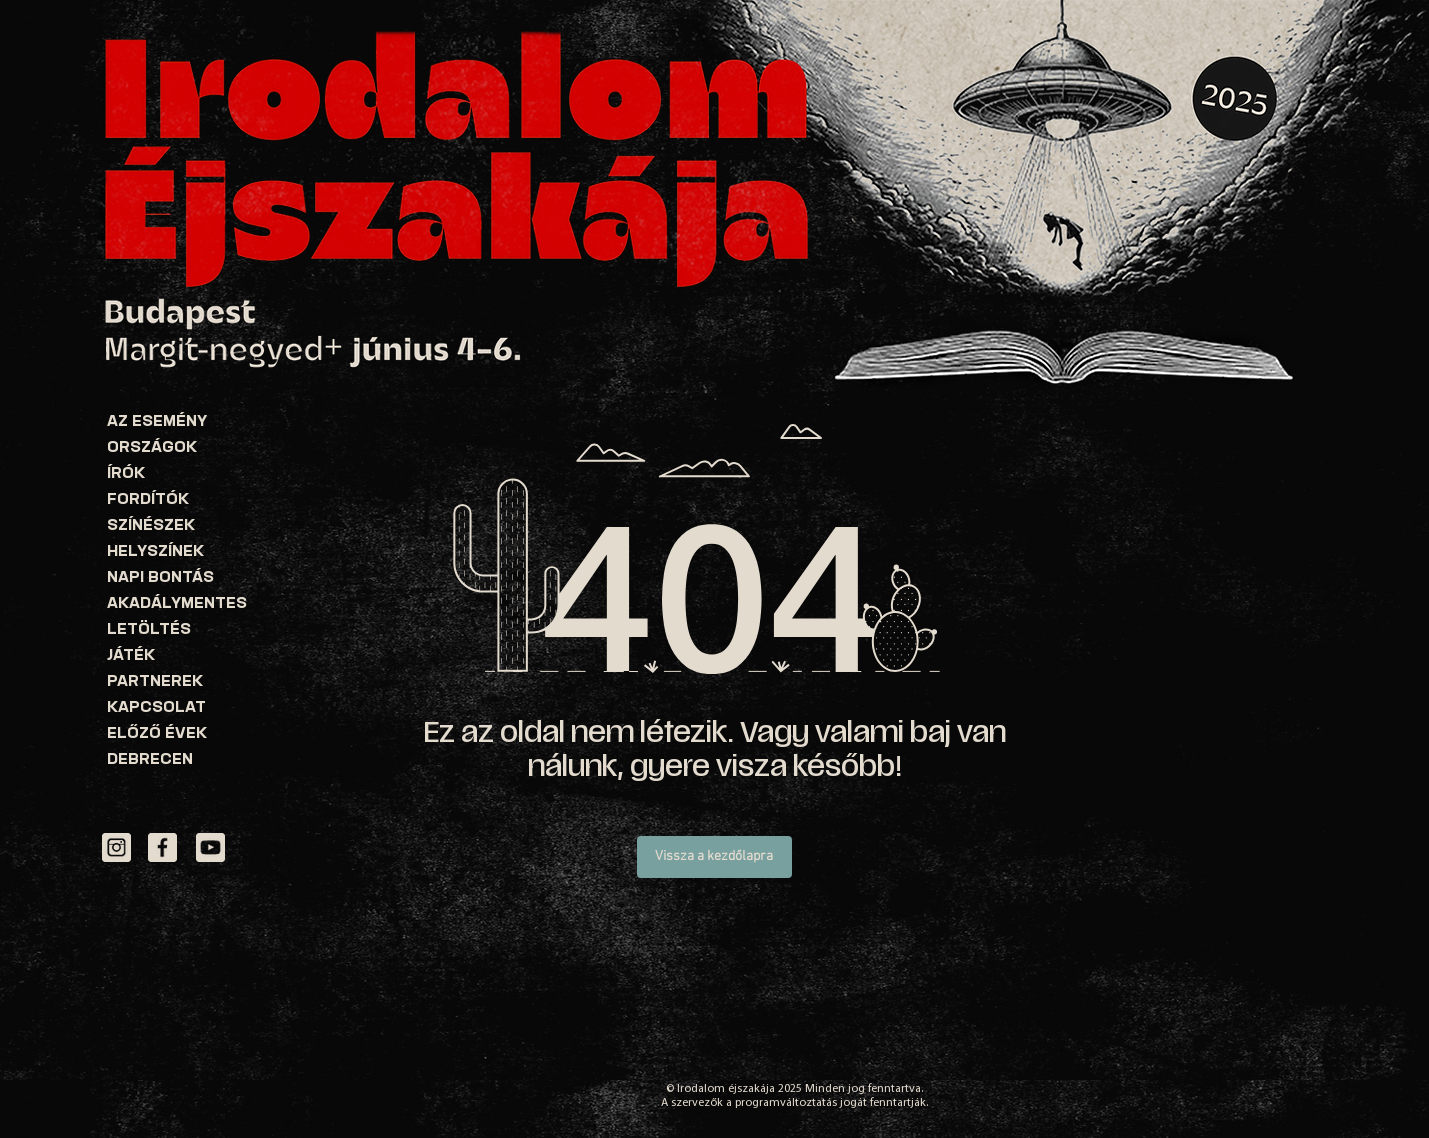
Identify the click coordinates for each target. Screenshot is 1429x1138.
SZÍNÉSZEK (151, 526)
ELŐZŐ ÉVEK (157, 734)
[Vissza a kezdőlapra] (714, 857)
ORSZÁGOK (152, 448)
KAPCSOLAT (156, 708)
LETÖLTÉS (149, 630)
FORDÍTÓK (148, 500)
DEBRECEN (150, 760)
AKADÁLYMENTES (177, 604)
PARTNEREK (155, 682)
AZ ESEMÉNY (157, 422)
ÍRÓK (126, 474)
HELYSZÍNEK (155, 552)
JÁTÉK (131, 656)
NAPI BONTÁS (160, 578)
